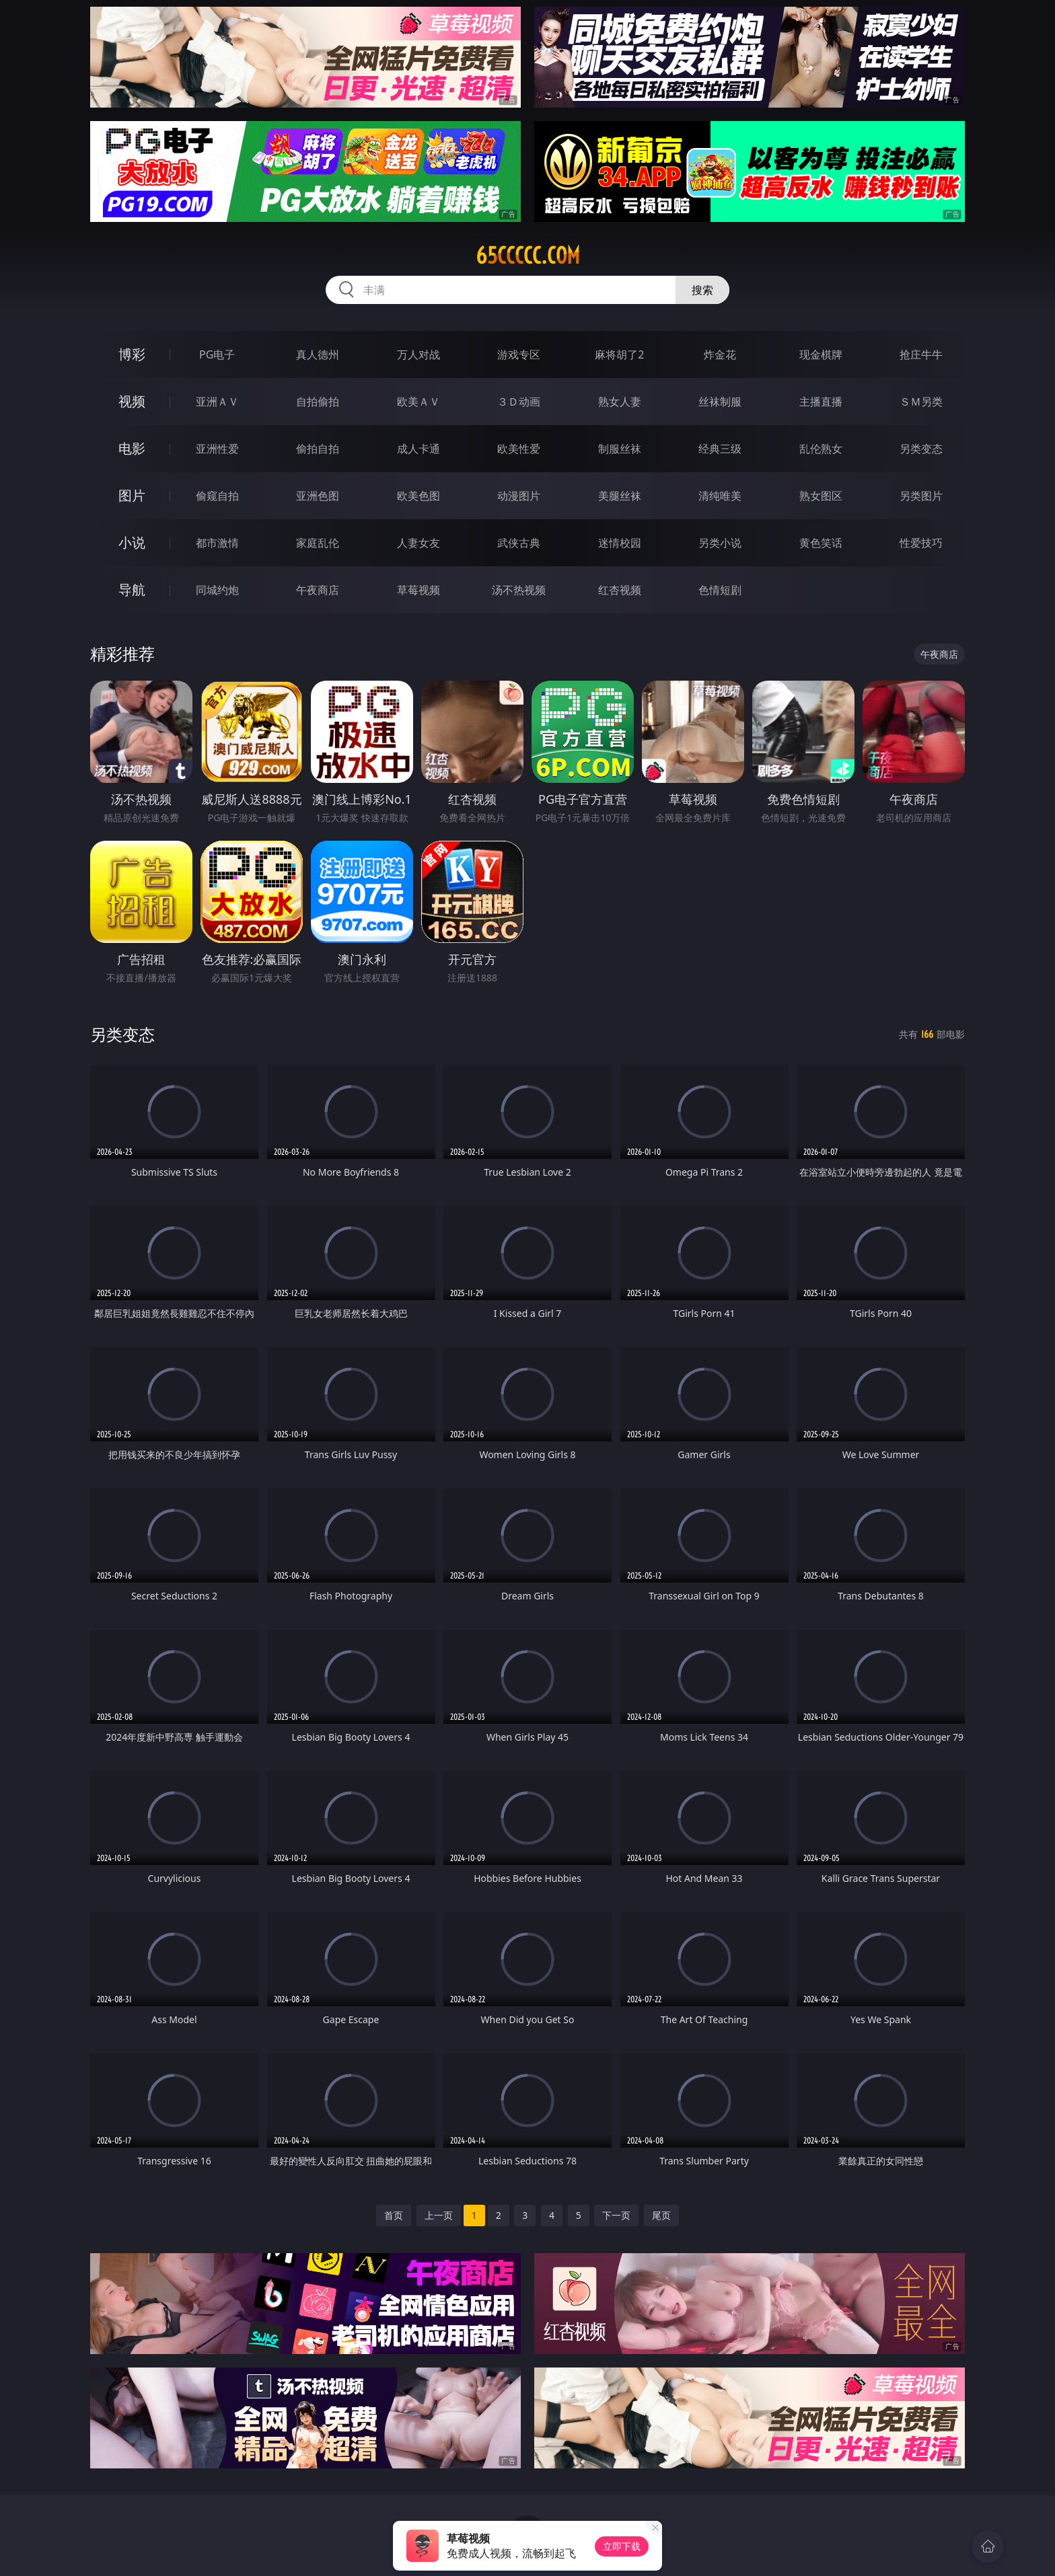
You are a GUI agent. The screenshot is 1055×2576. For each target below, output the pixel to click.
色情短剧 (719, 589)
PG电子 (217, 354)
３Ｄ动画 (518, 401)
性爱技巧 (921, 542)
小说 (131, 542)
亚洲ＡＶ (217, 401)
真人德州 (317, 354)
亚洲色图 (317, 495)
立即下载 (622, 2546)
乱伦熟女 (820, 448)
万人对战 (418, 354)
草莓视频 (418, 589)
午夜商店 (317, 589)
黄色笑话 (820, 542)
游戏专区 (518, 354)
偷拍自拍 (317, 448)
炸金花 (720, 354)
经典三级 (719, 448)
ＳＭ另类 (921, 401)
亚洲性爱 (217, 448)
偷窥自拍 (217, 495)
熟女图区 (820, 495)
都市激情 (217, 542)
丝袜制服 (719, 401)
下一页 (616, 2215)
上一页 (439, 2215)
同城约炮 (217, 589)
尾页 (661, 2215)
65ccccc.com (528, 255)
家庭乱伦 (317, 542)
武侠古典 (518, 542)
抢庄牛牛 (921, 354)
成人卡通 (418, 448)
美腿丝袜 (619, 495)
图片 (131, 495)
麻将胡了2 (619, 354)
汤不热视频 (519, 589)
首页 (393, 2215)
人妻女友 (418, 542)
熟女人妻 (619, 401)
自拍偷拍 (317, 401)
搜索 (702, 289)
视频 (131, 401)
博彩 (131, 354)
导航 (131, 589)
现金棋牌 (820, 354)
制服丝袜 (619, 448)
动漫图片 (518, 495)
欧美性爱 (518, 448)
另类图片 (921, 495)
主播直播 (820, 401)
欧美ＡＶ (418, 401)
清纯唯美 (719, 495)
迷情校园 (619, 542)
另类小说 (719, 542)
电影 (131, 448)
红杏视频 (619, 589)
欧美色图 (418, 495)
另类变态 (921, 448)
